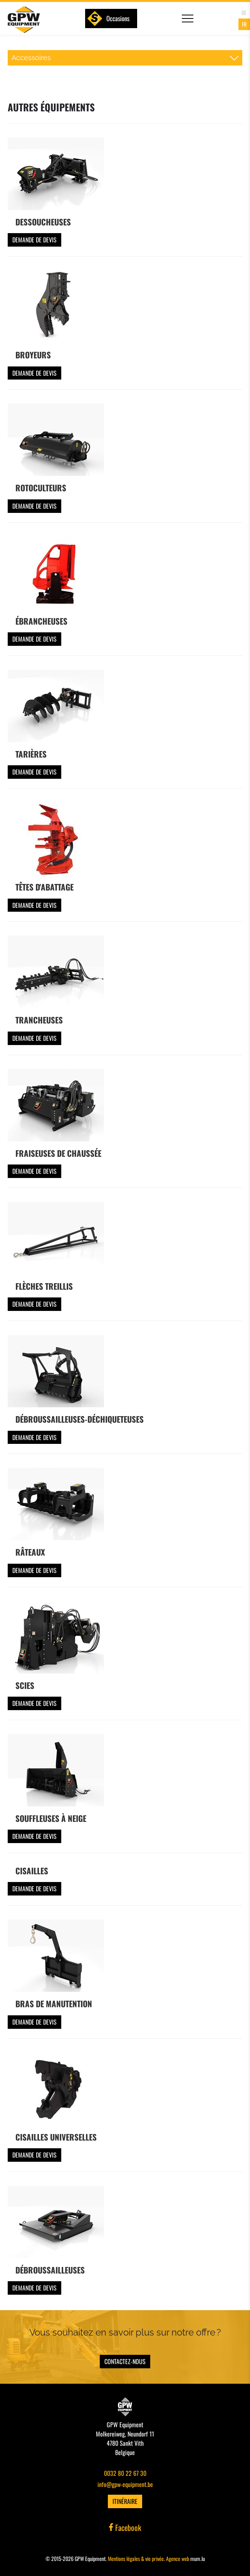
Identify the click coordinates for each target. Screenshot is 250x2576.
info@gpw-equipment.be (125, 2484)
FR (244, 24)
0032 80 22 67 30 (125, 2473)
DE (244, 12)
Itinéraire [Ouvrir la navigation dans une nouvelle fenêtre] (125, 2501)
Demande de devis (34, 239)
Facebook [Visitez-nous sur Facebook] (125, 2527)
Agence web (177, 2558)
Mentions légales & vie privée (136, 2558)
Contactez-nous (125, 2361)
